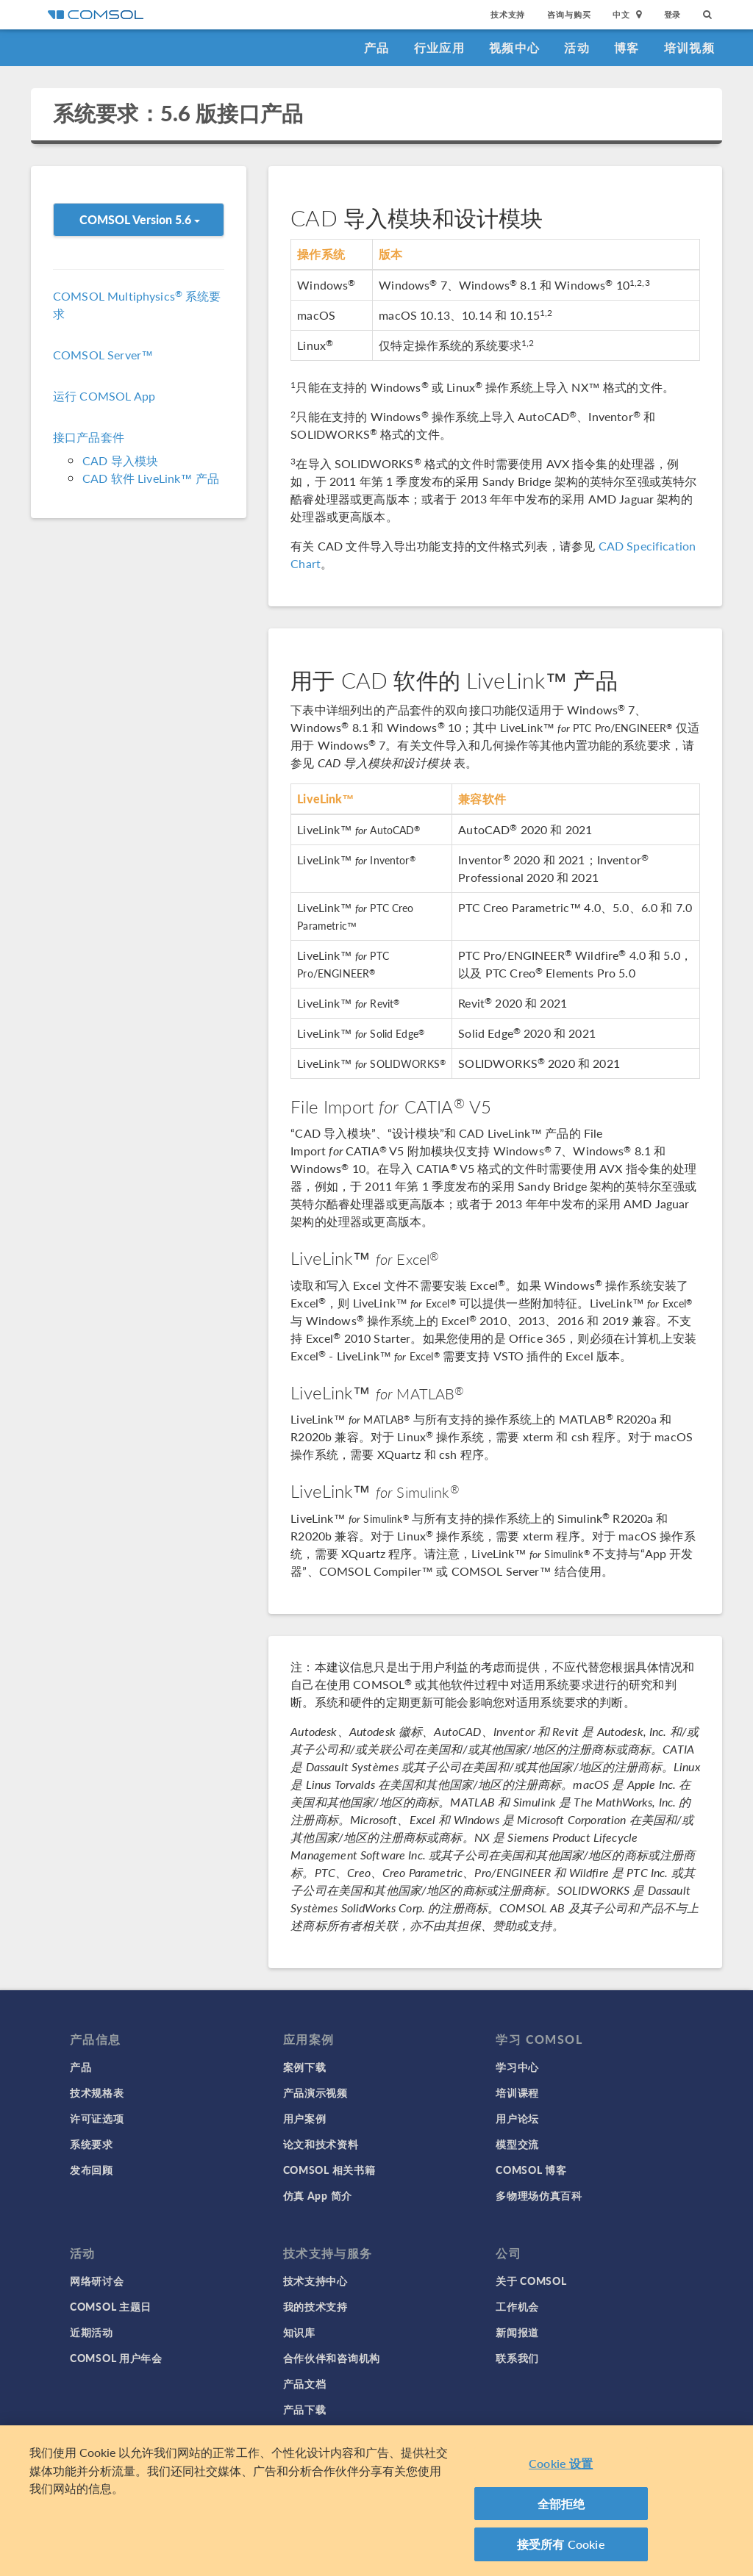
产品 (377, 47)
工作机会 (517, 2306)
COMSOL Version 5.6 (139, 219)
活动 (577, 47)
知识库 (299, 2332)
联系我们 (517, 2357)
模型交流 (517, 2143)
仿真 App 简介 (317, 2195)
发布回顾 (91, 2169)
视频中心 (514, 47)
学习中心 (517, 2066)
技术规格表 (97, 2092)
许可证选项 (97, 2118)
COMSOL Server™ (103, 354)
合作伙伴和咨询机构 (331, 2357)
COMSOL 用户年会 (116, 2357)
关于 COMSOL (531, 2280)
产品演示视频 (315, 2092)
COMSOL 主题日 (110, 2306)
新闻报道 (517, 2332)
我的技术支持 (315, 2306)
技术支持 (507, 14)
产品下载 (304, 2409)
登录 (673, 14)
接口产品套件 (88, 436)
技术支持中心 (315, 2280)
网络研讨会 (97, 2280)
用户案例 (304, 2118)
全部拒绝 (561, 2507)
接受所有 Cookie (561, 2548)
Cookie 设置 (561, 2467)
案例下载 (304, 2066)
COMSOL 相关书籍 (329, 2169)
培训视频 (689, 47)
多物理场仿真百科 (539, 2195)
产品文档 (304, 2383)
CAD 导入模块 (120, 460)
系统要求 (91, 2143)
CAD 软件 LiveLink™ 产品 (150, 478)
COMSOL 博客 (531, 2169)
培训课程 (517, 2092)
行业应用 (439, 47)
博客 (627, 47)
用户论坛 (517, 2118)
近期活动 (91, 2332)
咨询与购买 (568, 14)
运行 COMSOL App (104, 395)
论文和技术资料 (321, 2143)
